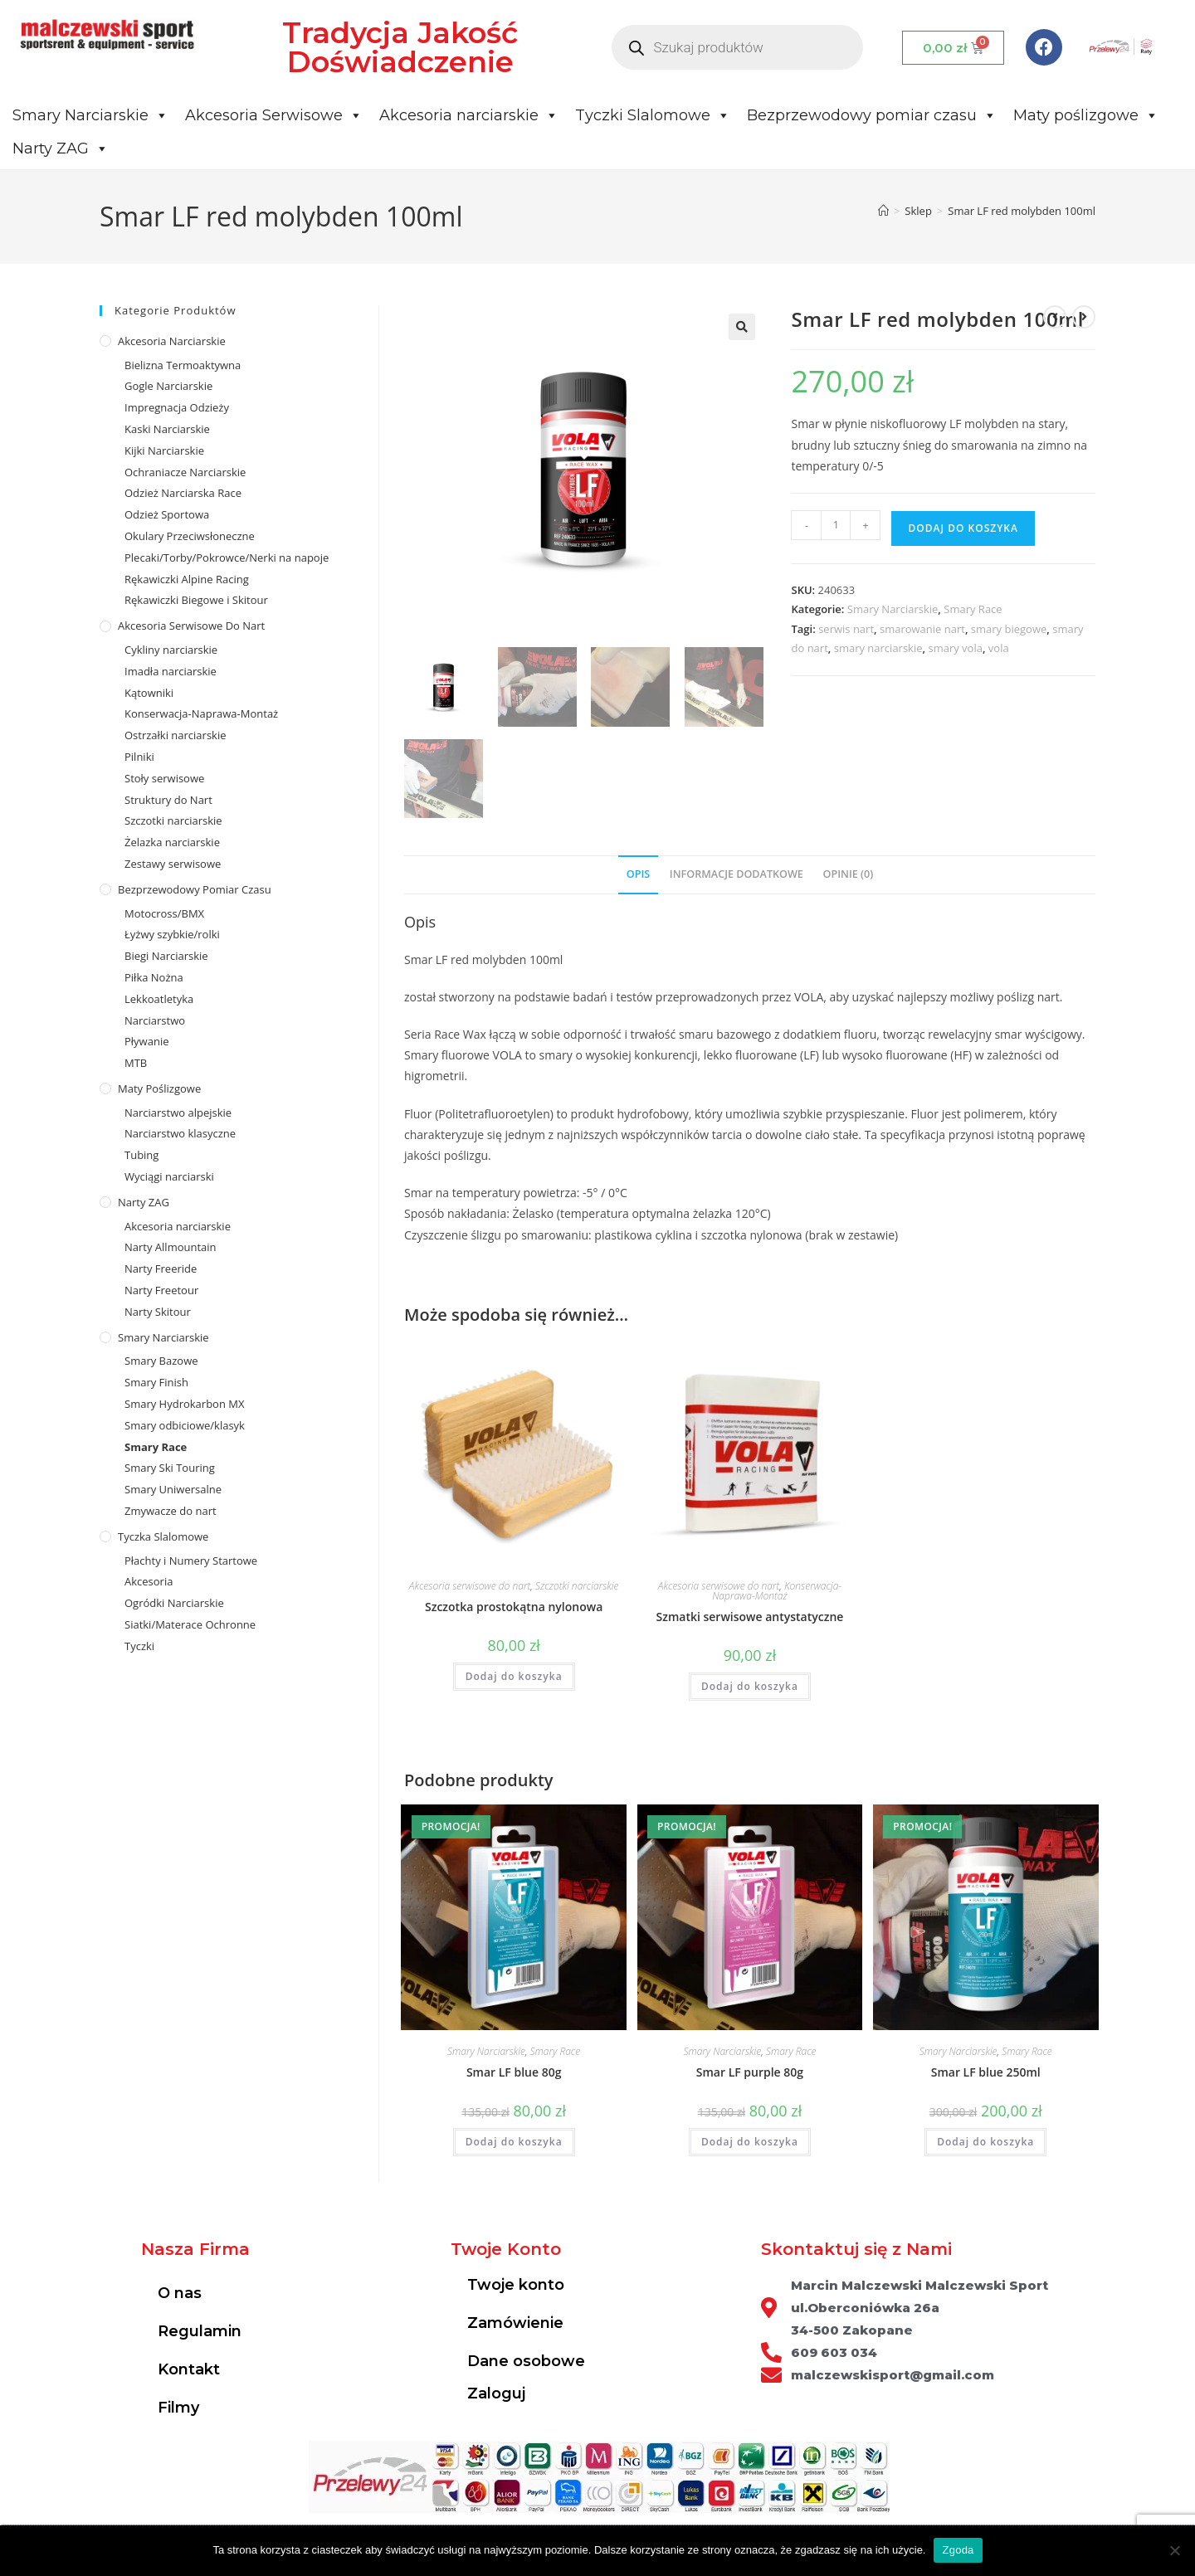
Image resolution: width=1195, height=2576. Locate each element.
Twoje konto (515, 2286)
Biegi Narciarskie (166, 955)
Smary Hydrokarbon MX (184, 1403)
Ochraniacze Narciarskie (185, 472)
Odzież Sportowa (166, 514)
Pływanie (146, 1041)
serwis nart (846, 628)
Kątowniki (148, 692)
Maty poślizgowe (1085, 115)
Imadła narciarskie (170, 671)
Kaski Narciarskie (167, 428)
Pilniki (139, 756)
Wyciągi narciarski (169, 1176)
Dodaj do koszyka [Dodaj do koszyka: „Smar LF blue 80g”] (514, 2142)
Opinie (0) (848, 875)
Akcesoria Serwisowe (274, 115)
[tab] (638, 875)
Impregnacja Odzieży (176, 407)
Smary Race (973, 608)
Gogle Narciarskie (168, 385)
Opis (638, 875)
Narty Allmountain (170, 1246)
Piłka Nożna (153, 977)
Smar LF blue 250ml (986, 2073)
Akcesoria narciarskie (468, 115)
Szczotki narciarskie (577, 1586)
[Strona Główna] (883, 210)
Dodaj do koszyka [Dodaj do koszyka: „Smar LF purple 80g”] (749, 2142)
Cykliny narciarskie (170, 649)
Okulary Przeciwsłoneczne (189, 535)
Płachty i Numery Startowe (190, 1560)
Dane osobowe (526, 2362)
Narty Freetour (161, 1290)
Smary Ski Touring (169, 1467)
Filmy (178, 2408)
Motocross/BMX (164, 913)
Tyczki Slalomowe (652, 115)
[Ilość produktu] (836, 525)
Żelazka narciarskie (172, 842)
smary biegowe (1008, 628)
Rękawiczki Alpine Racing (186, 579)
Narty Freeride (160, 1268)
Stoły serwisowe (164, 778)
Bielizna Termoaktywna (182, 365)
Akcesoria (148, 1581)
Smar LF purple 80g (749, 2073)
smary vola (955, 647)
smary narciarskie (878, 647)
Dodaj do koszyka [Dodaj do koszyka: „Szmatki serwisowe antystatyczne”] (749, 1686)
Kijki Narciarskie (164, 450)
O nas (180, 2294)
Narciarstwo (154, 1020)
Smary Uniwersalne (173, 1489)
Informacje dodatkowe (736, 875)
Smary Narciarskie (90, 115)
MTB (135, 1062)
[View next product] (1083, 317)
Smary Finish (156, 1382)
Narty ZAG (60, 148)
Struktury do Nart (168, 799)
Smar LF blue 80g (514, 2073)
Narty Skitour (157, 1311)
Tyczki (139, 1646)
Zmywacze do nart (170, 1510)
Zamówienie (515, 2324)
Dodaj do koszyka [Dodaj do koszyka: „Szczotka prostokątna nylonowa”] (514, 1676)
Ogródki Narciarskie (174, 1602)
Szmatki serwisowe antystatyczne (750, 1616)
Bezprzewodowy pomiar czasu (872, 115)
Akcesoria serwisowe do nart (470, 1586)
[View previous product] (1054, 317)
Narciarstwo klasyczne (180, 1133)
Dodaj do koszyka (962, 528)
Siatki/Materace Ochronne (190, 1624)
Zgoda (957, 2550)
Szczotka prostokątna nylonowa (513, 1606)
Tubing (141, 1154)
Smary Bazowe (161, 1360)
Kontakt (189, 2370)
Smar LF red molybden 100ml (1021, 210)
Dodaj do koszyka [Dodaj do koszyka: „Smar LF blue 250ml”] (985, 2142)
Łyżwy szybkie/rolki (172, 934)
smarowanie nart (922, 628)
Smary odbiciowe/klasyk (184, 1425)
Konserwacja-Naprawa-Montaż (776, 1591)
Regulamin (199, 2332)
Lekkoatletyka (158, 998)
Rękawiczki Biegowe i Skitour (196, 599)
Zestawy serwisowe (172, 863)
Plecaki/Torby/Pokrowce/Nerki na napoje (226, 557)
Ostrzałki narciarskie (175, 735)
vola (998, 647)
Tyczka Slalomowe (163, 1536)
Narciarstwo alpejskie (178, 1112)
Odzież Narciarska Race (182, 492)
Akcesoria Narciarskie (172, 341)
